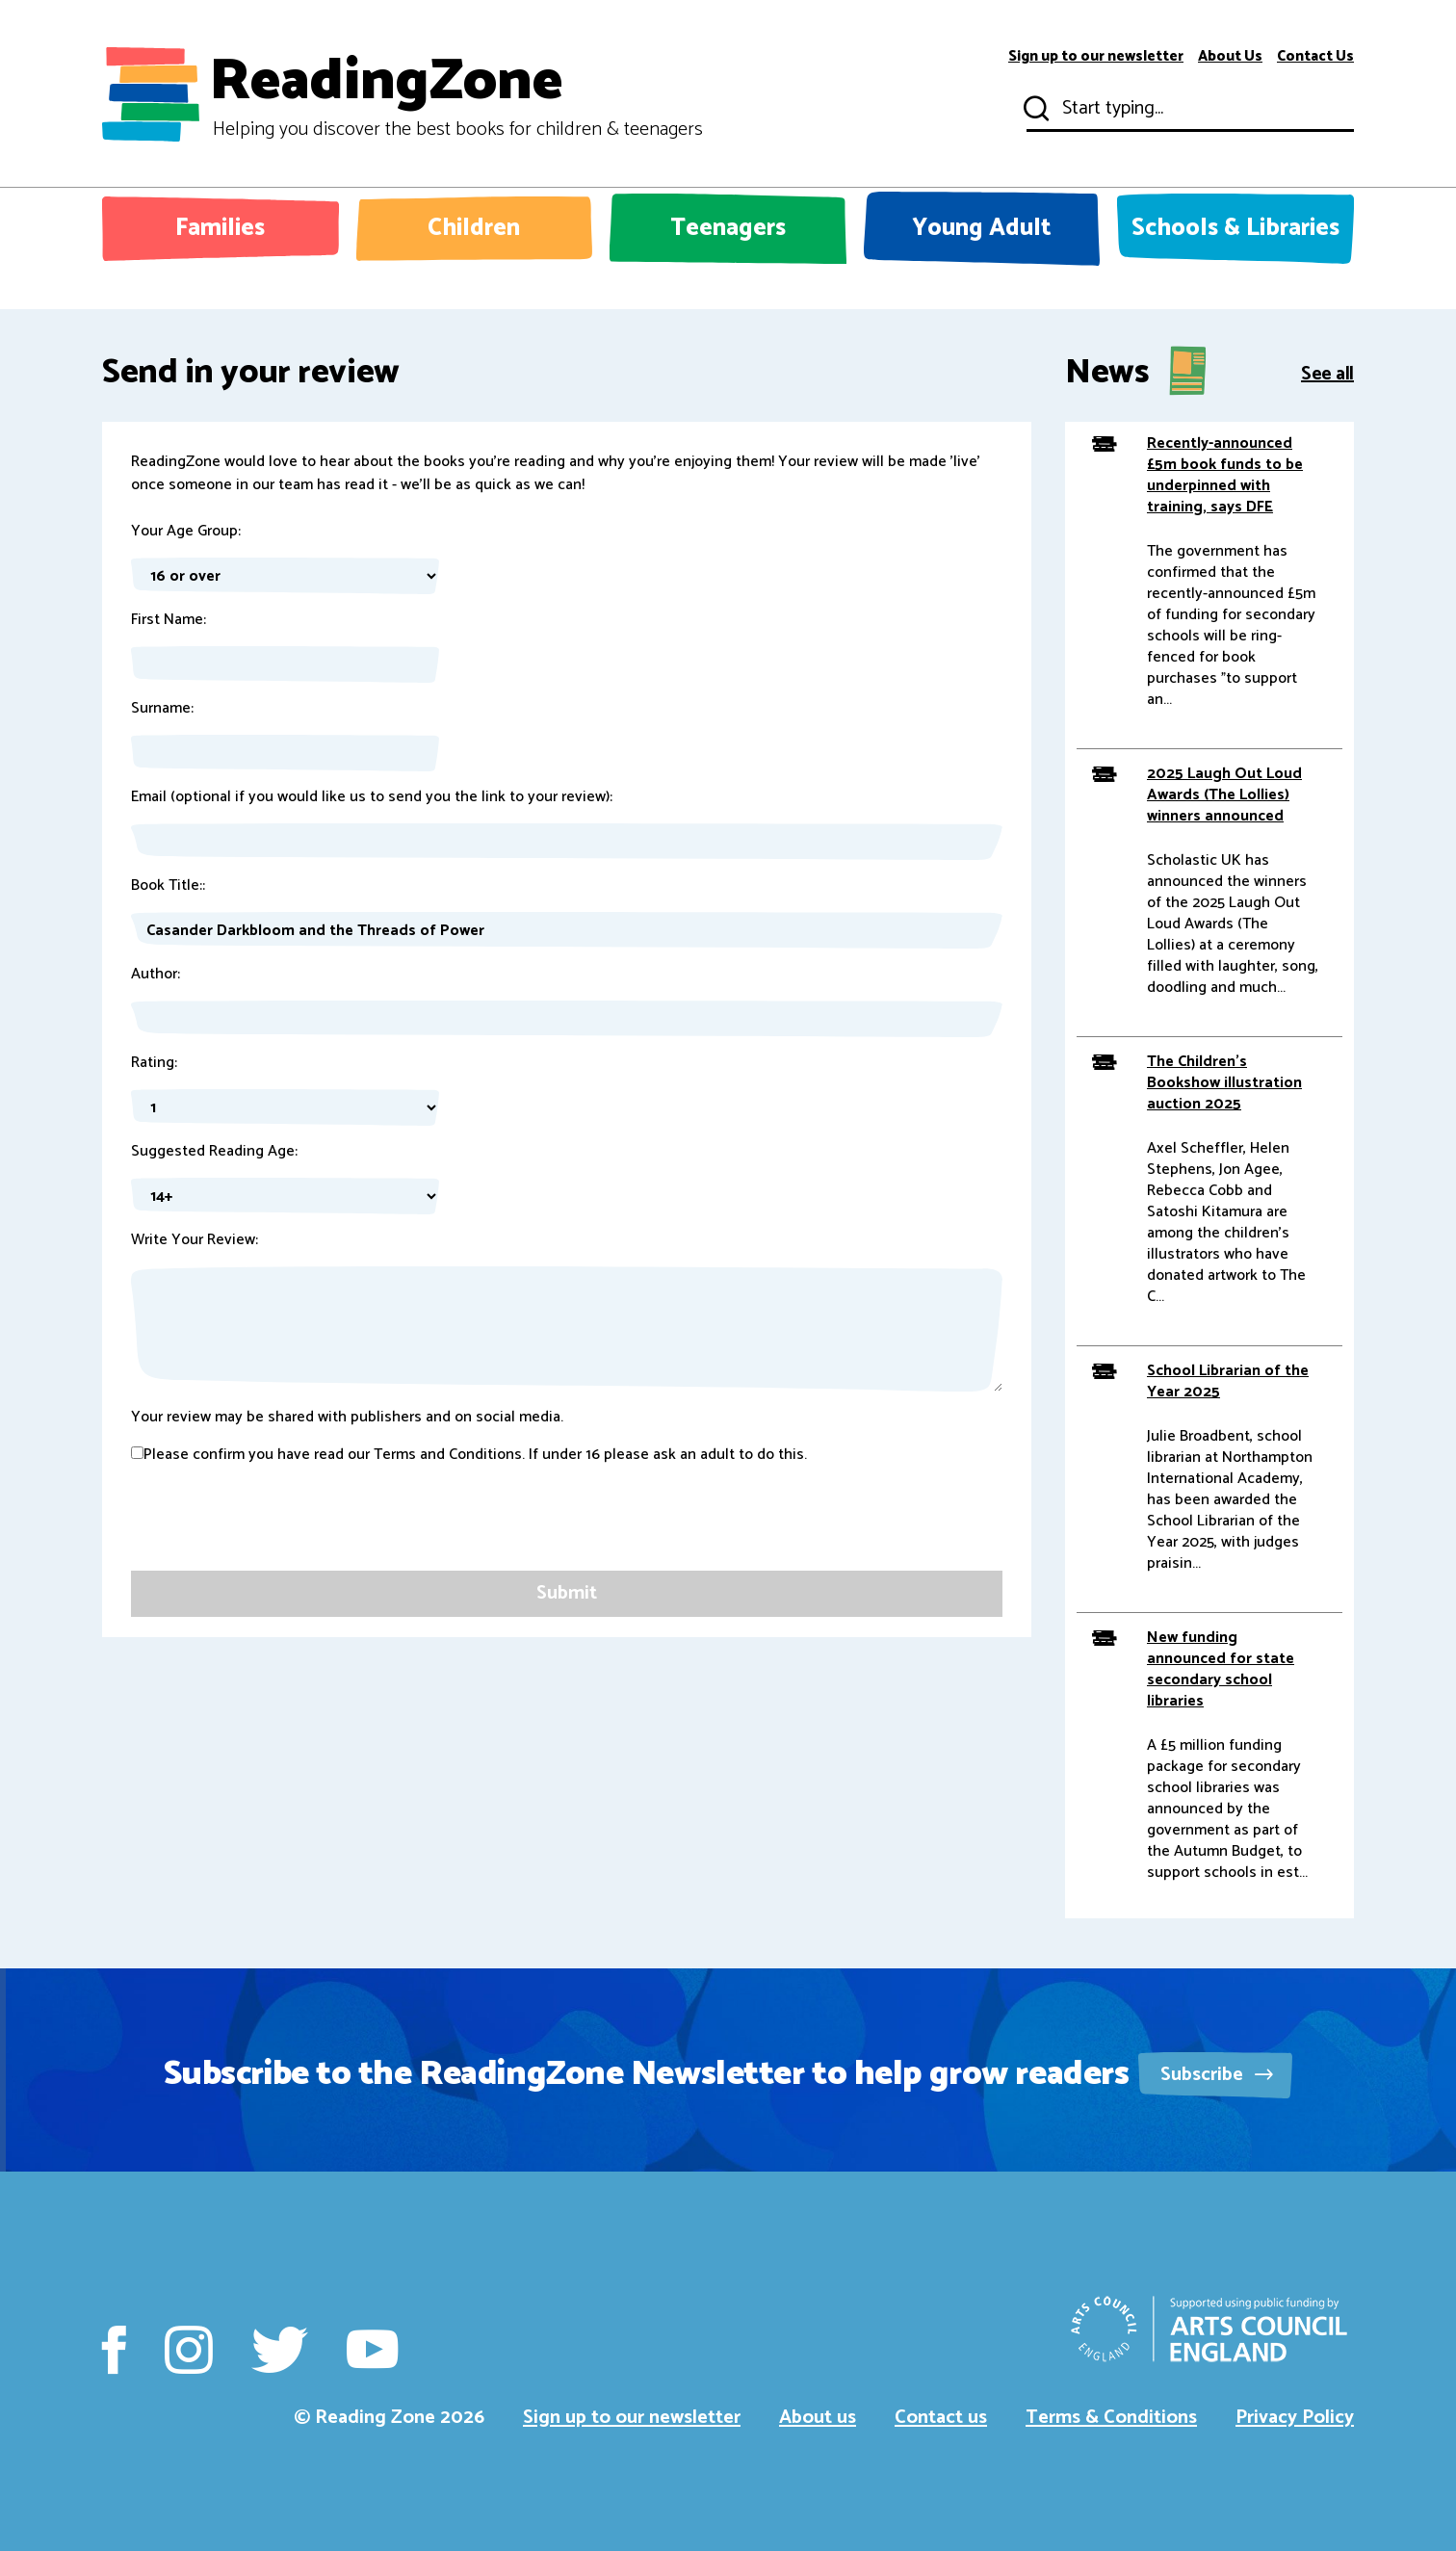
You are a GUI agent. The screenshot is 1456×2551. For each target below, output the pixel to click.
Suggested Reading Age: (214, 1151)
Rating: (154, 1063)
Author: (155, 974)
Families (220, 228)
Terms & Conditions (1111, 2418)
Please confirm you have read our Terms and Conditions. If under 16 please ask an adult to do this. (469, 1455)
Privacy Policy (1294, 2418)
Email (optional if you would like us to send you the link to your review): (371, 797)
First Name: (168, 620)
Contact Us (1315, 56)
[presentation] (277, 1533)
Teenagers (728, 228)
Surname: (162, 708)
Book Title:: (168, 886)
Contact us (941, 2418)
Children (474, 228)
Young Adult (982, 228)
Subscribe (1216, 2075)
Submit (1034, 109)
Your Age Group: (186, 531)
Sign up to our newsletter (1095, 56)
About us (817, 2418)
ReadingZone (456, 94)
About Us (1230, 56)
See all (1327, 372)
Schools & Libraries (1235, 228)
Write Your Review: (194, 1240)
